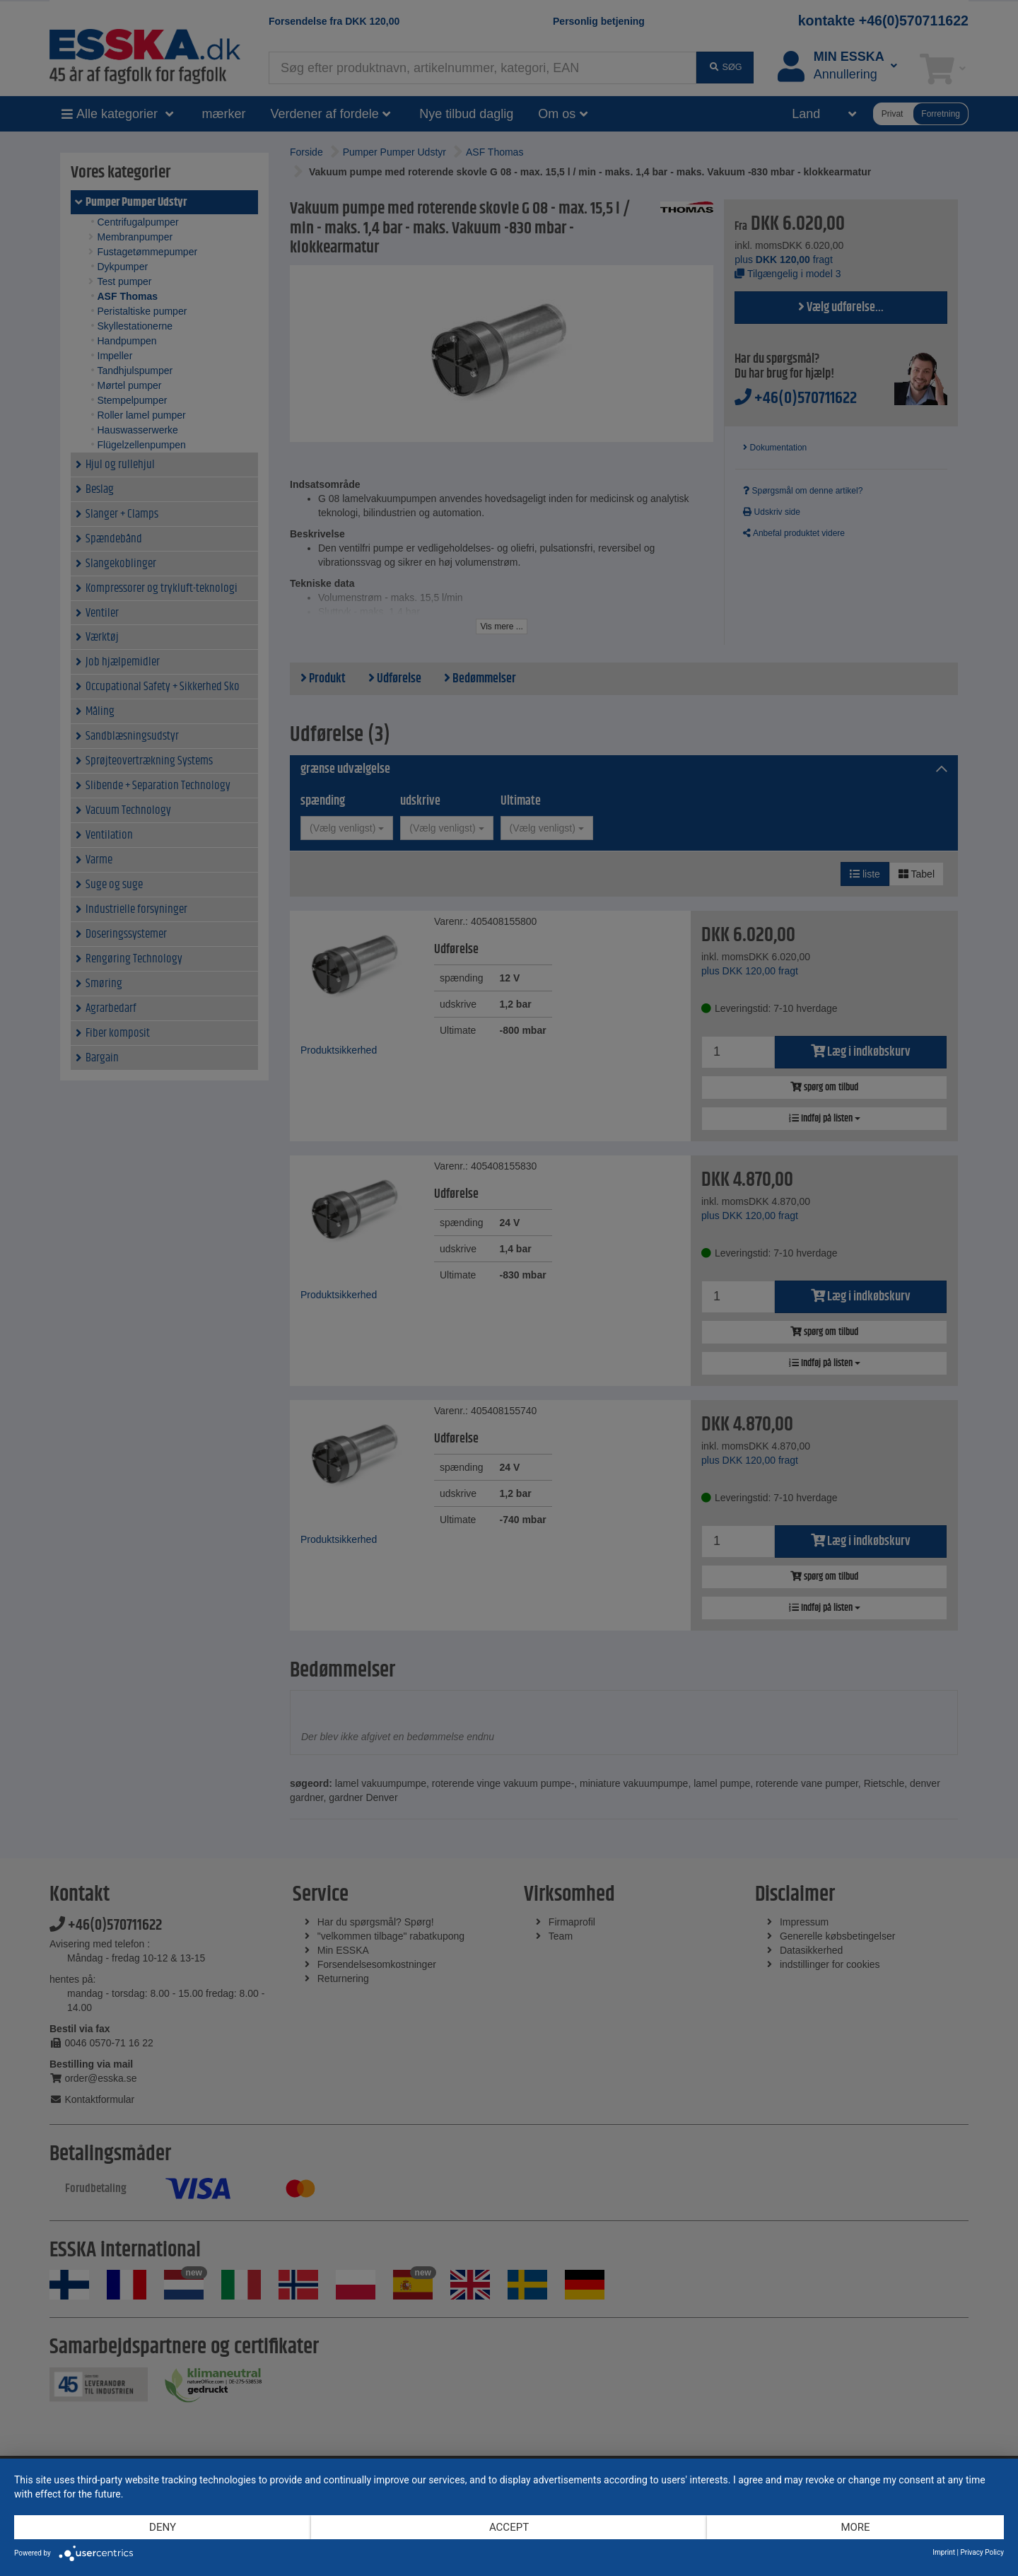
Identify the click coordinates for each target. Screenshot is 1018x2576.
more (855, 2527)
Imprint (943, 2552)
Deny (162, 2527)
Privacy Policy (982, 2552)
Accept (509, 2527)
